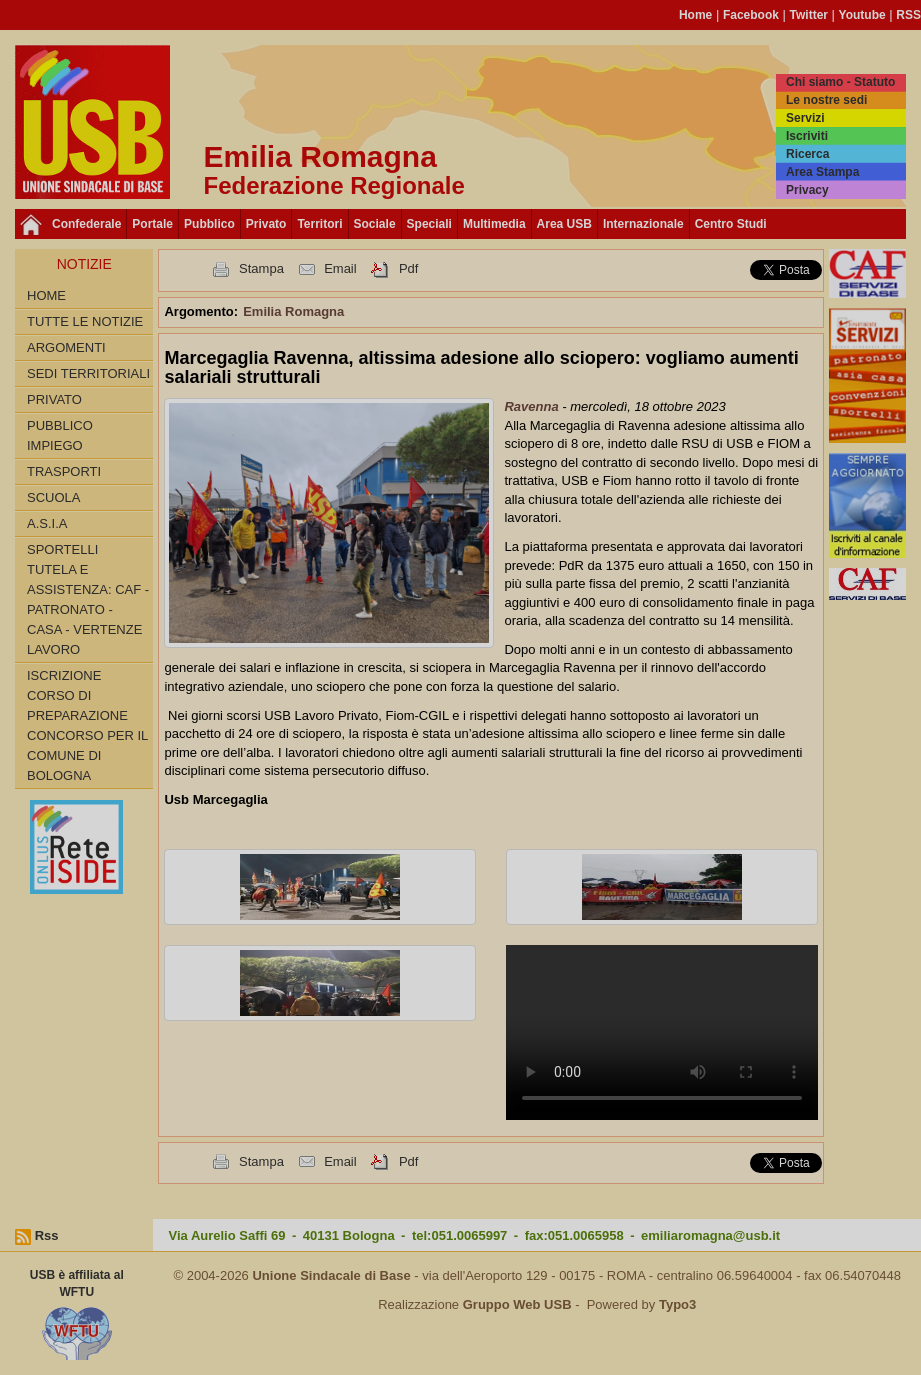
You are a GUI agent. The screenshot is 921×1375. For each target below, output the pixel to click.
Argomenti (66, 347)
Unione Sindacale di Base (331, 1275)
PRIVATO (54, 399)
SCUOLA (53, 497)
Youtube (862, 15)
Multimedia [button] (494, 224)
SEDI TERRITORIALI (88, 373)
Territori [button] (319, 224)
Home (695, 15)
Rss (47, 1235)
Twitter (809, 15)
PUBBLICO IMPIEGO (60, 435)
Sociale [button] (375, 224)
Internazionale (643, 224)
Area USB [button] (564, 224)
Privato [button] (266, 224)
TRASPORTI (64, 471)
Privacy (807, 190)
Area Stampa (822, 172)
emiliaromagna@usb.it (710, 1235)
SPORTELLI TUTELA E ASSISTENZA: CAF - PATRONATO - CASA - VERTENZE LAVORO (88, 599)
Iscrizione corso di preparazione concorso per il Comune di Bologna (87, 725)
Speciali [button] (429, 224)
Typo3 (677, 1304)
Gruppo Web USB (517, 1304)
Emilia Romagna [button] (293, 311)
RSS (908, 15)
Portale (152, 224)
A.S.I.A (47, 523)
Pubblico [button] (209, 224)
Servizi (805, 118)
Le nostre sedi (826, 100)
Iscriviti (807, 136)
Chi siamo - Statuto (840, 82)
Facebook (751, 15)
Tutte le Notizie (85, 321)
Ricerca (807, 154)
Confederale (86, 224)
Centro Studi (731, 224)
